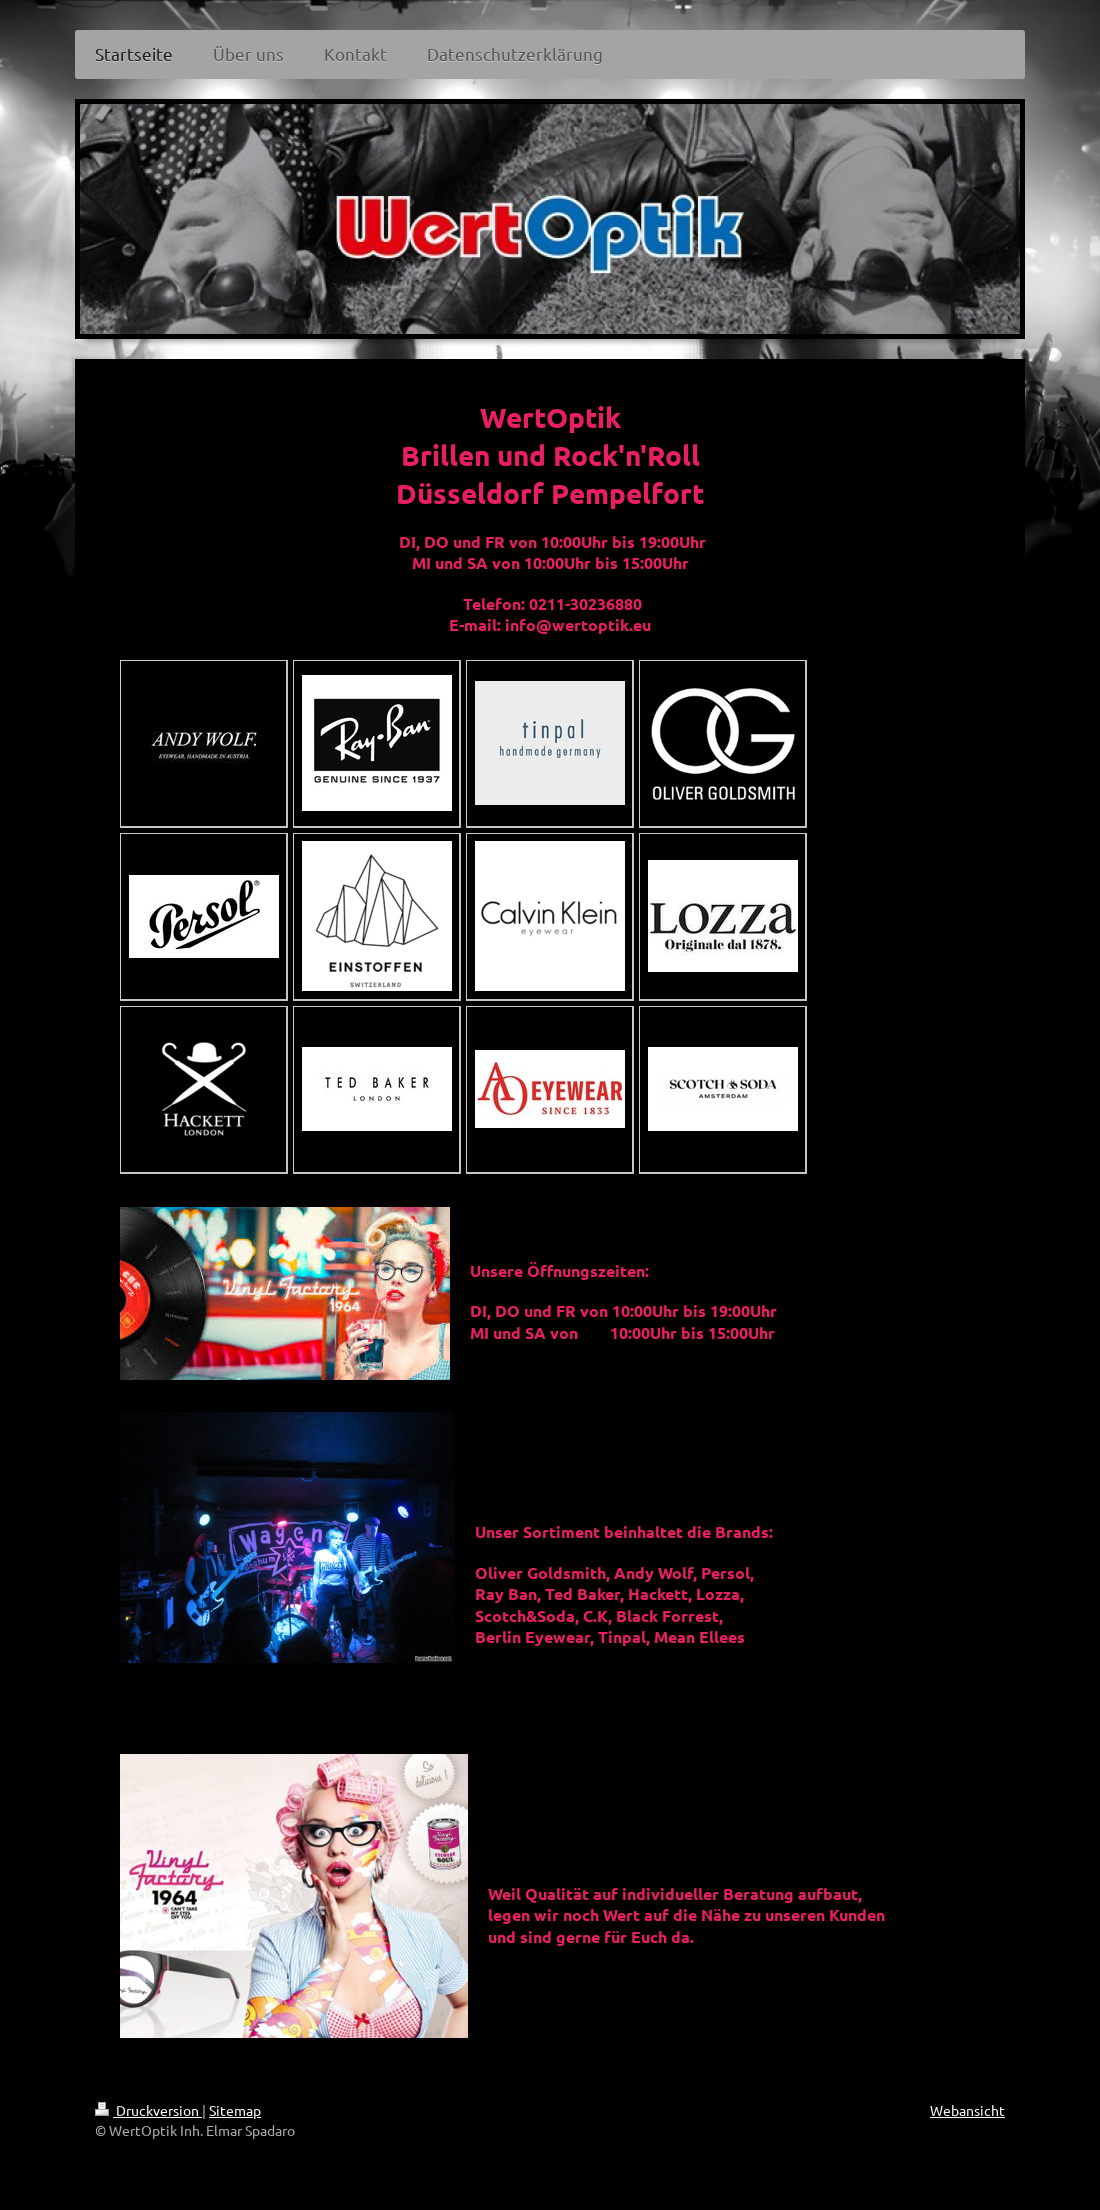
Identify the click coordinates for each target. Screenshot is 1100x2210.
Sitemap (235, 2110)
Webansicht (967, 2110)
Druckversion (148, 2110)
